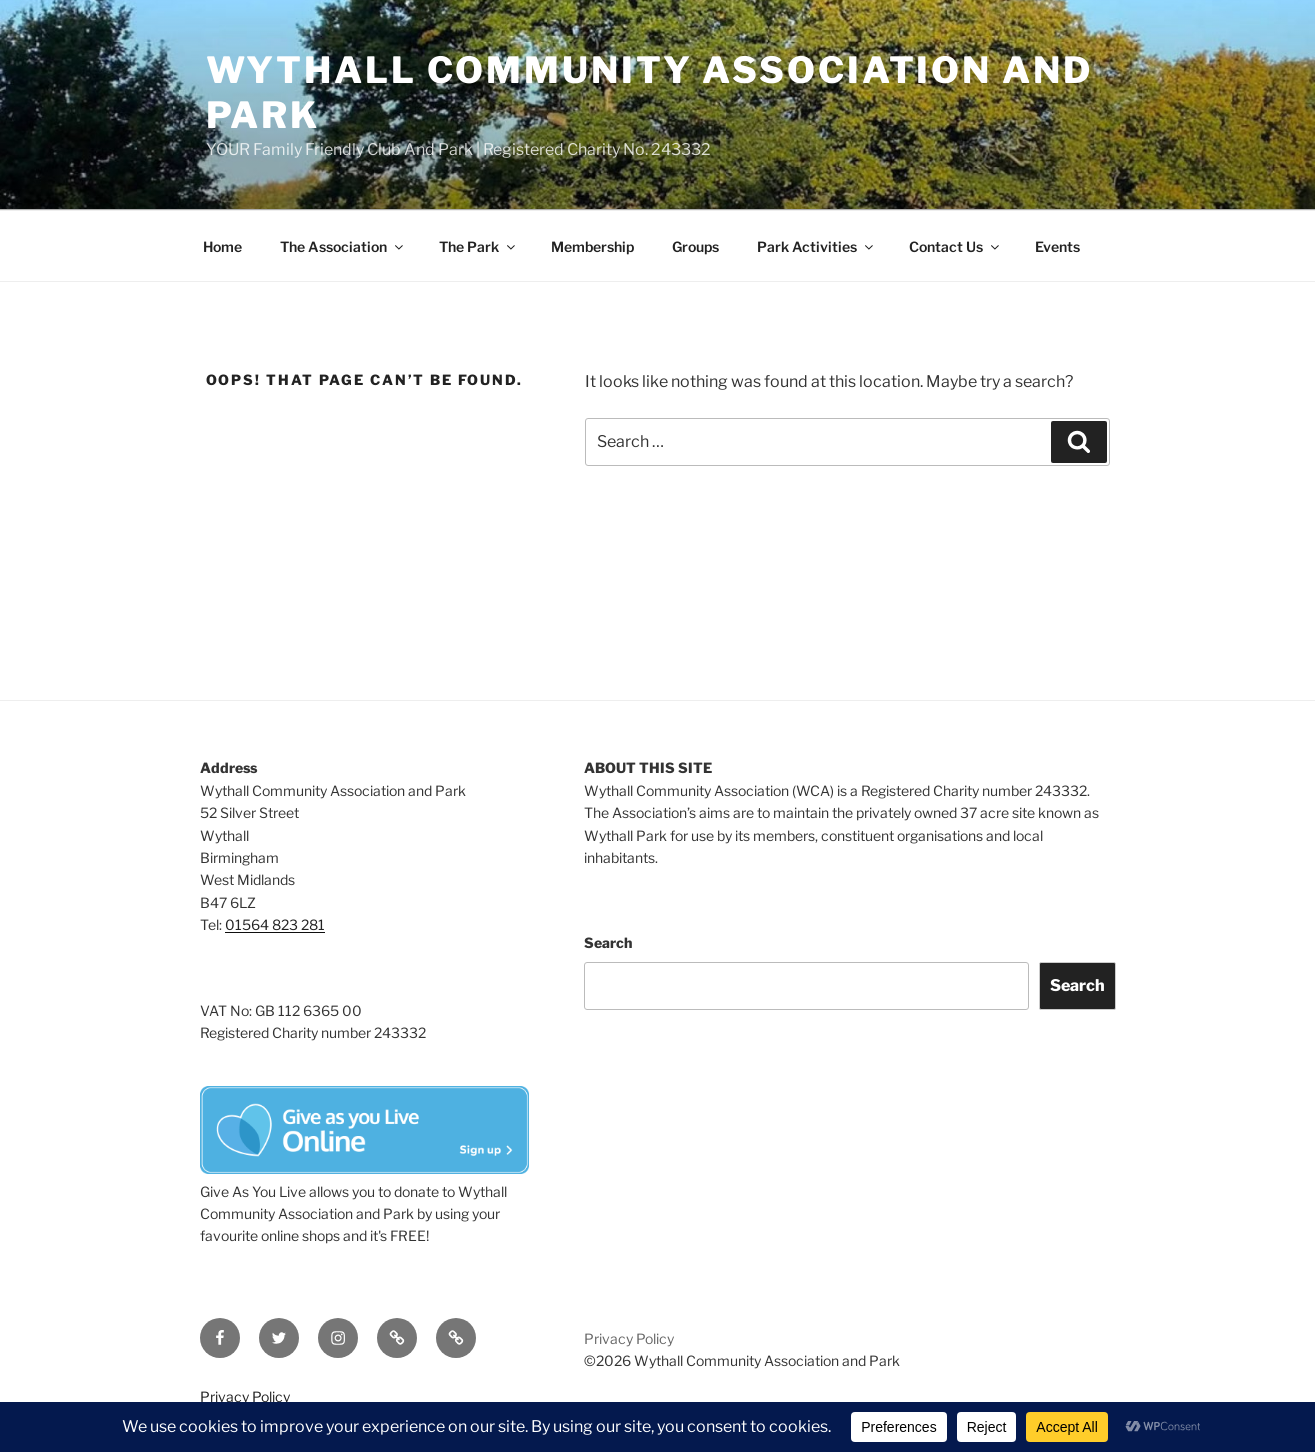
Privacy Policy (629, 1338)
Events (1057, 246)
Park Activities (816, 246)
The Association (343, 246)
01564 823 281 (275, 924)
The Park (478, 246)
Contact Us (955, 246)
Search (608, 942)
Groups (695, 246)
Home (222, 246)
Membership (592, 246)
